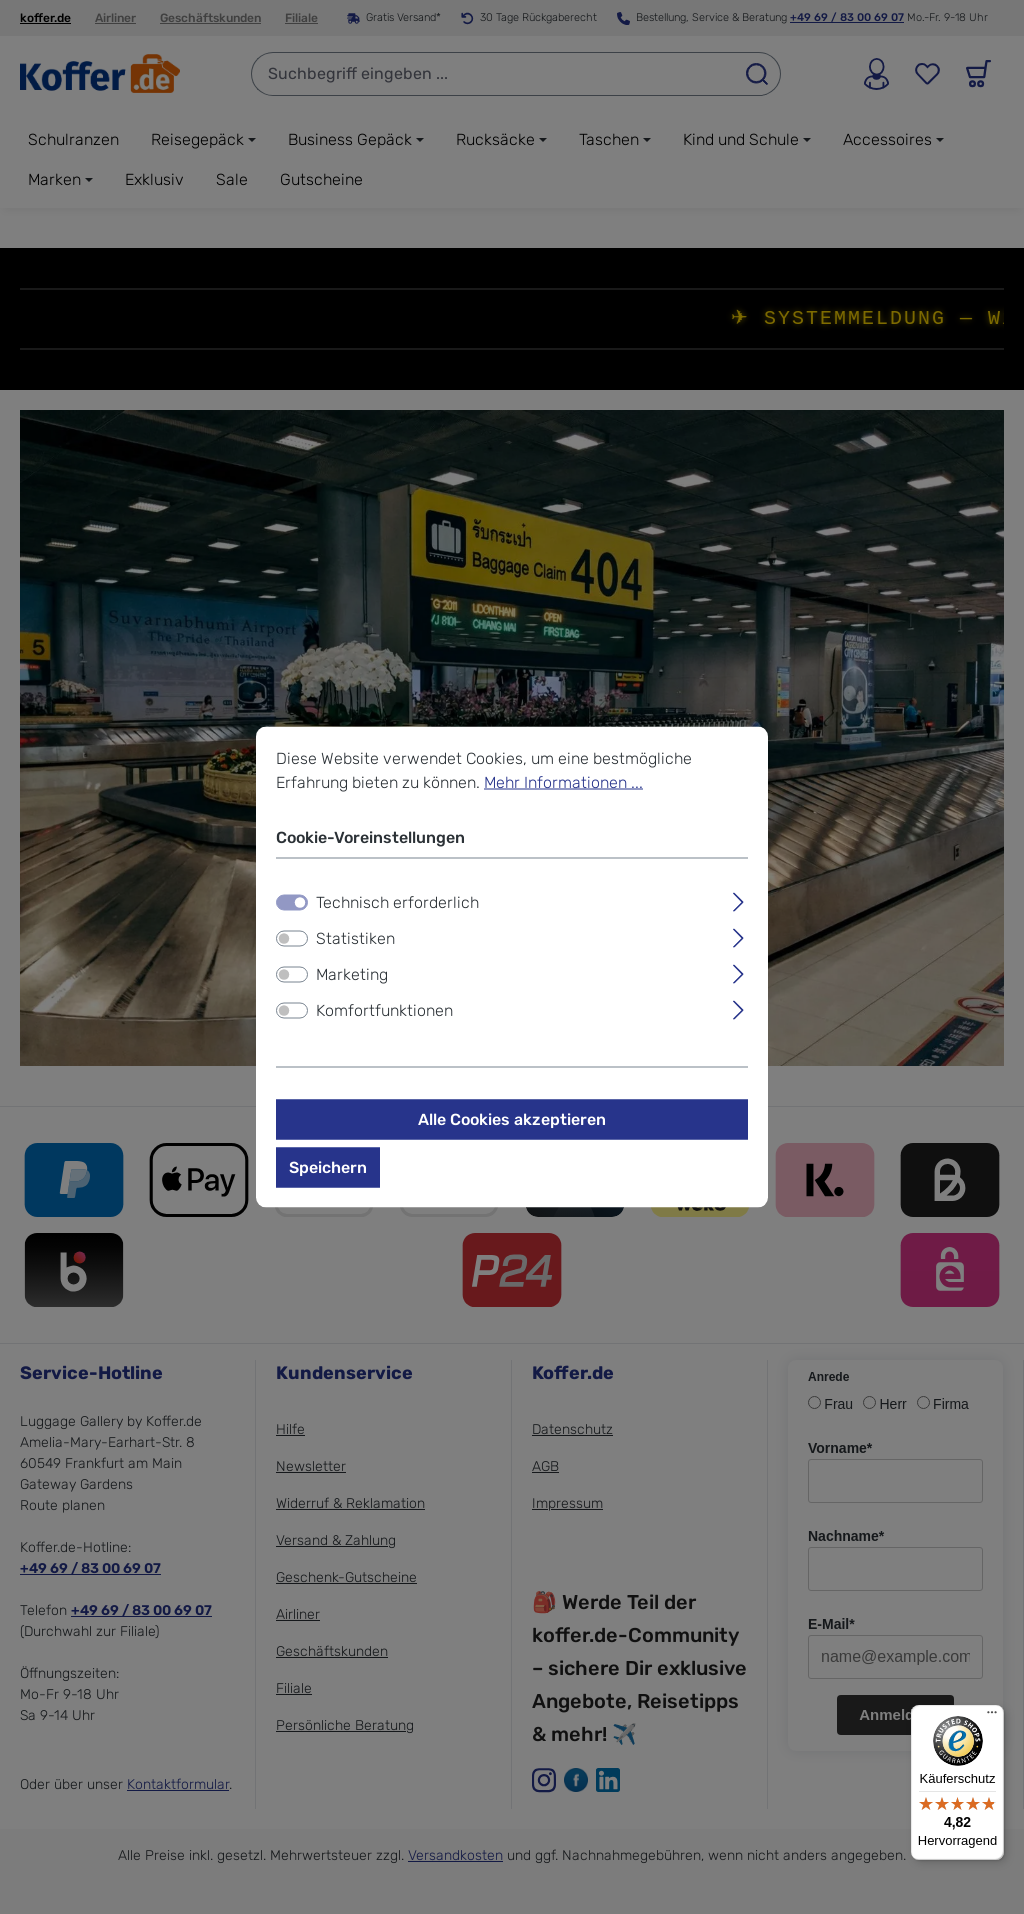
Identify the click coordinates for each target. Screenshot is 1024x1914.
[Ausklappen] (738, 900)
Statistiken (355, 938)
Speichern (328, 1167)
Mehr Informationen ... (563, 782)
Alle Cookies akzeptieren (512, 1119)
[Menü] (992, 1717)
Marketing (352, 974)
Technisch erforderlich (397, 902)
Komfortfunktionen (384, 1010)
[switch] (292, 939)
